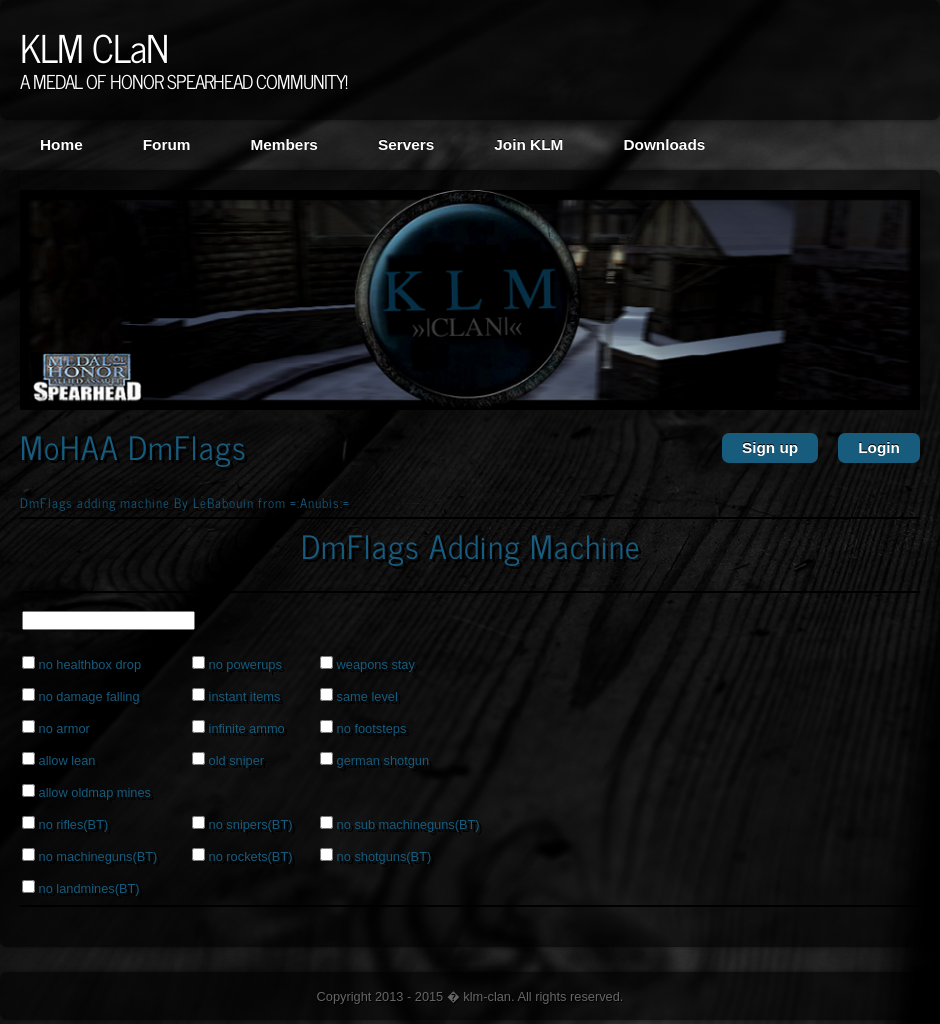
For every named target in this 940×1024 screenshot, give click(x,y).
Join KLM (528, 144)
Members (283, 144)
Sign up (770, 447)
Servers (406, 144)
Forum (167, 144)
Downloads (664, 144)
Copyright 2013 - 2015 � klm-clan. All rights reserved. (470, 996)
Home (61, 144)
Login (879, 447)
